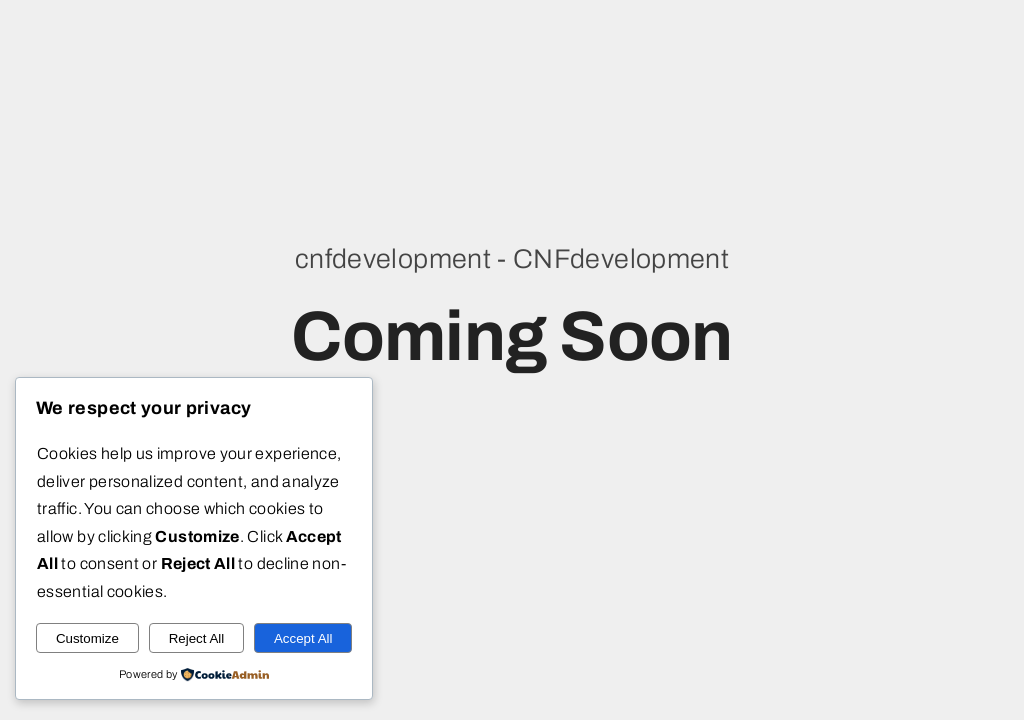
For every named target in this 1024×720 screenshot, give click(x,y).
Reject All (197, 638)
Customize (87, 638)
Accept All (303, 638)
